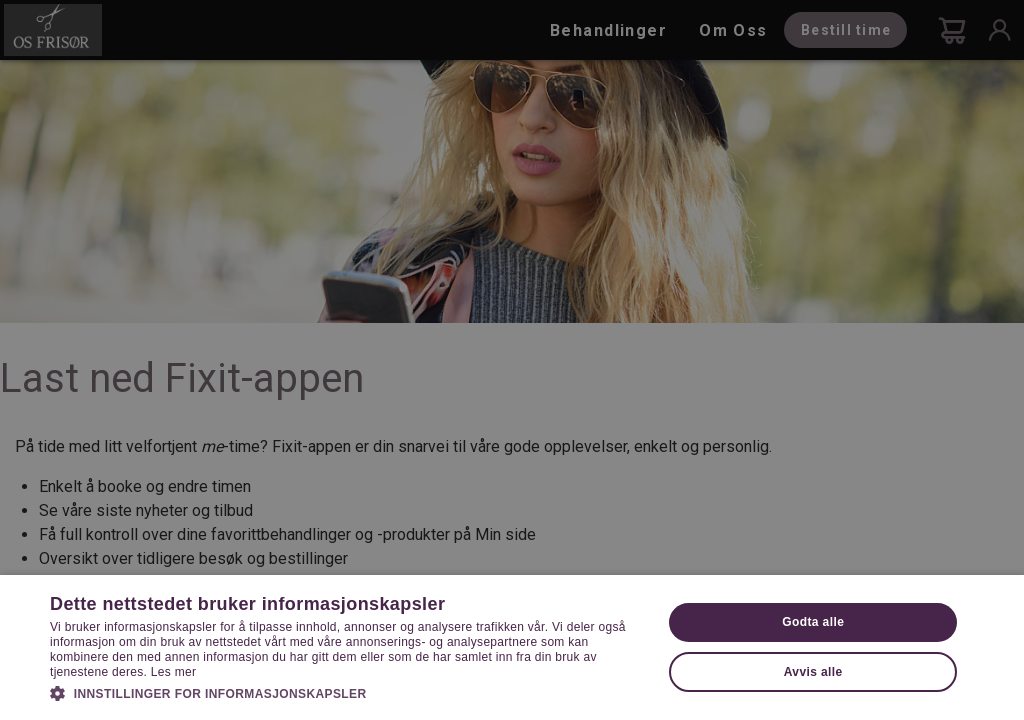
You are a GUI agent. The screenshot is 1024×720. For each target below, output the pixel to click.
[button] (347, 692)
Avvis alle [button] (813, 672)
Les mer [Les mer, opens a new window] (173, 672)
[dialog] (512, 360)
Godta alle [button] (813, 622)
